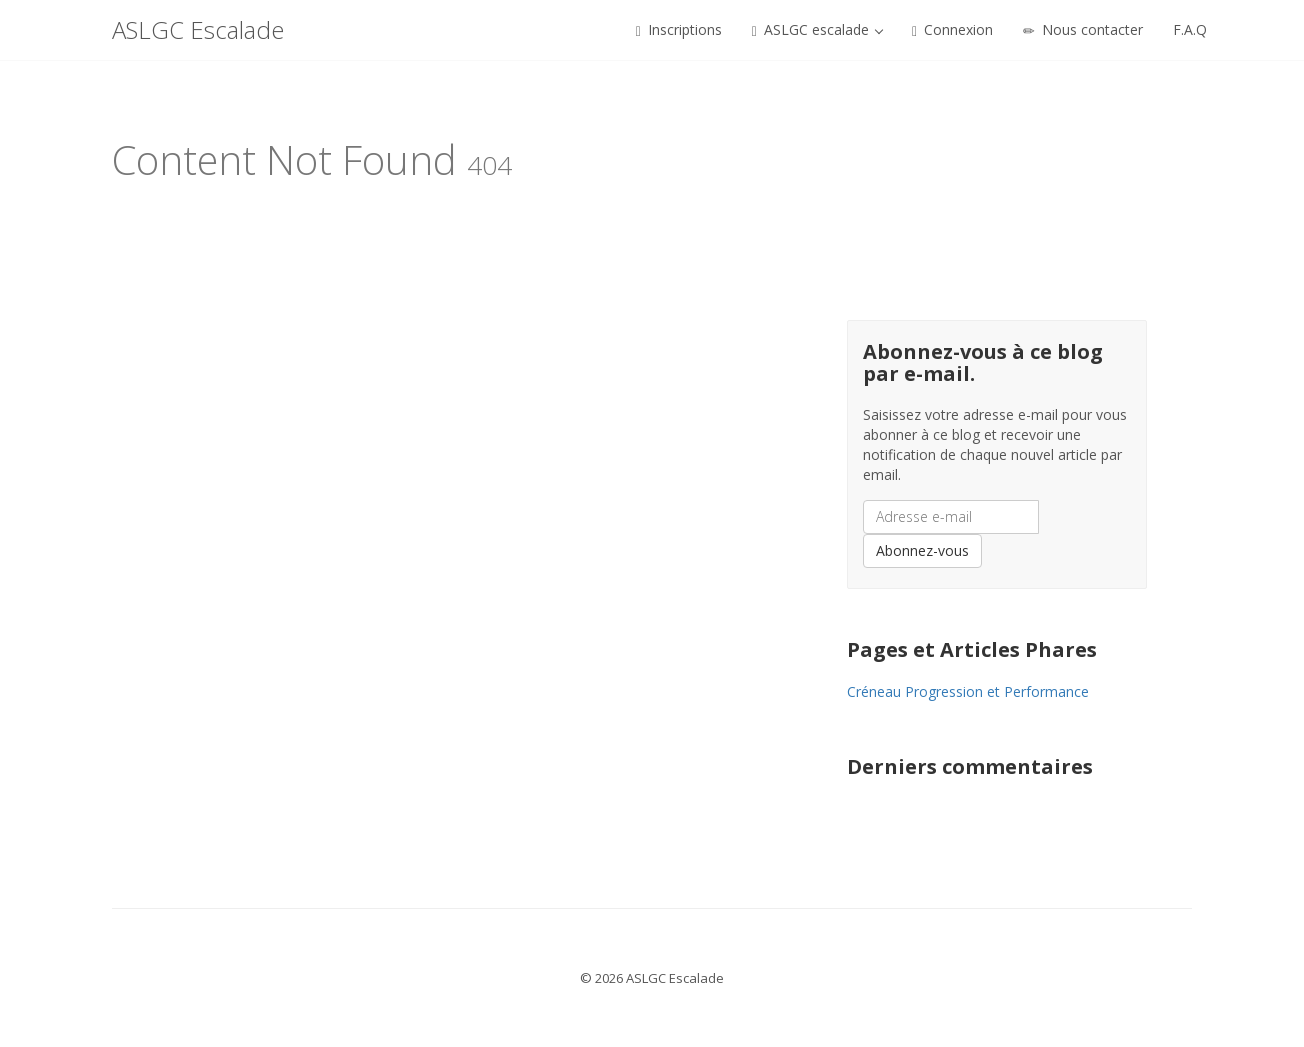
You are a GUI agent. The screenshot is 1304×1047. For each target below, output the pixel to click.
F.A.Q (1190, 29)
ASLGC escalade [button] (817, 29)
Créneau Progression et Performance (968, 691)
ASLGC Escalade (198, 29)
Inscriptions (679, 29)
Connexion (952, 29)
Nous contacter (1083, 29)
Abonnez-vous (922, 550)
